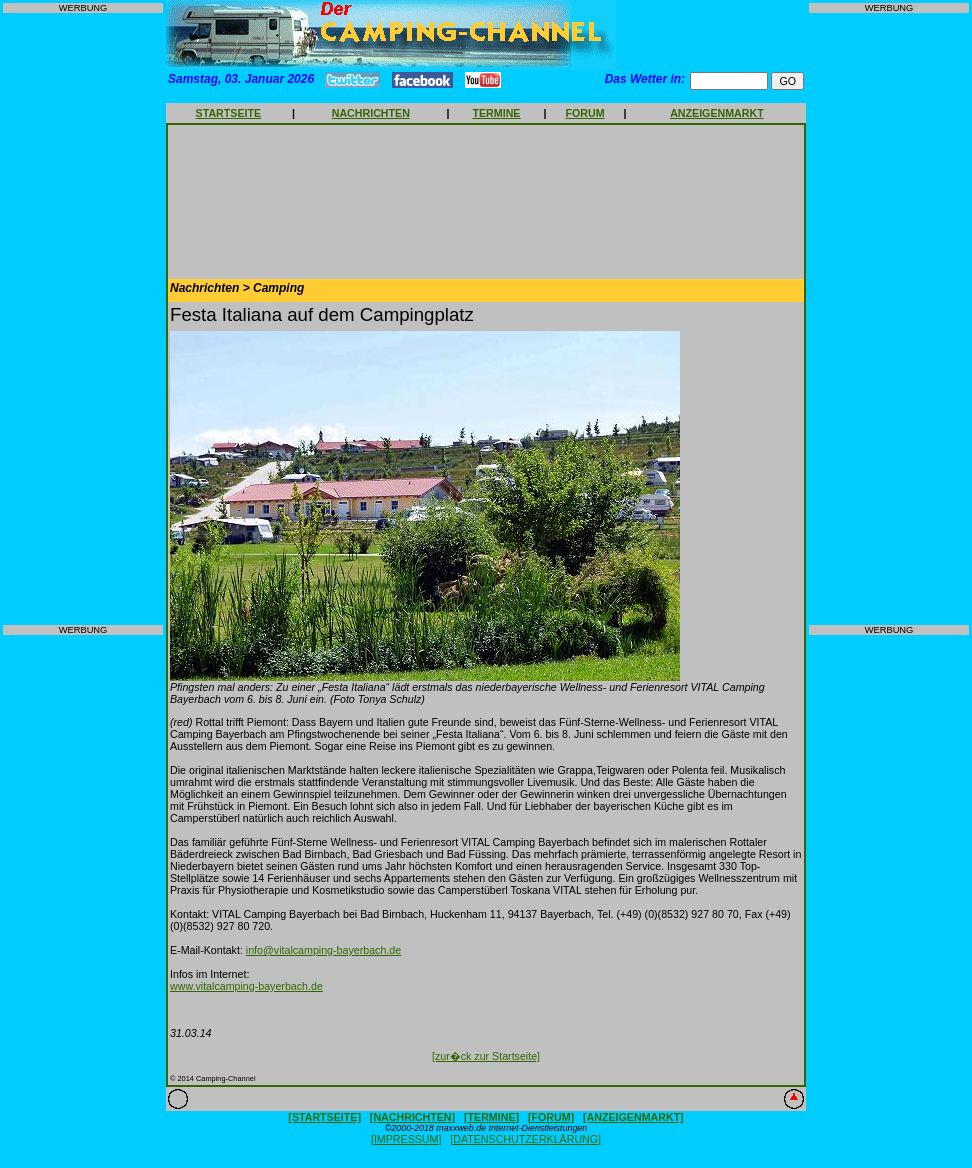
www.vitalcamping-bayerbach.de (246, 986)
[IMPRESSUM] (406, 1139)
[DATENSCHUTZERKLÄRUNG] (525, 1139)
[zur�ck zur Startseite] (486, 1056)
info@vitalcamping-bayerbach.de (323, 950)
